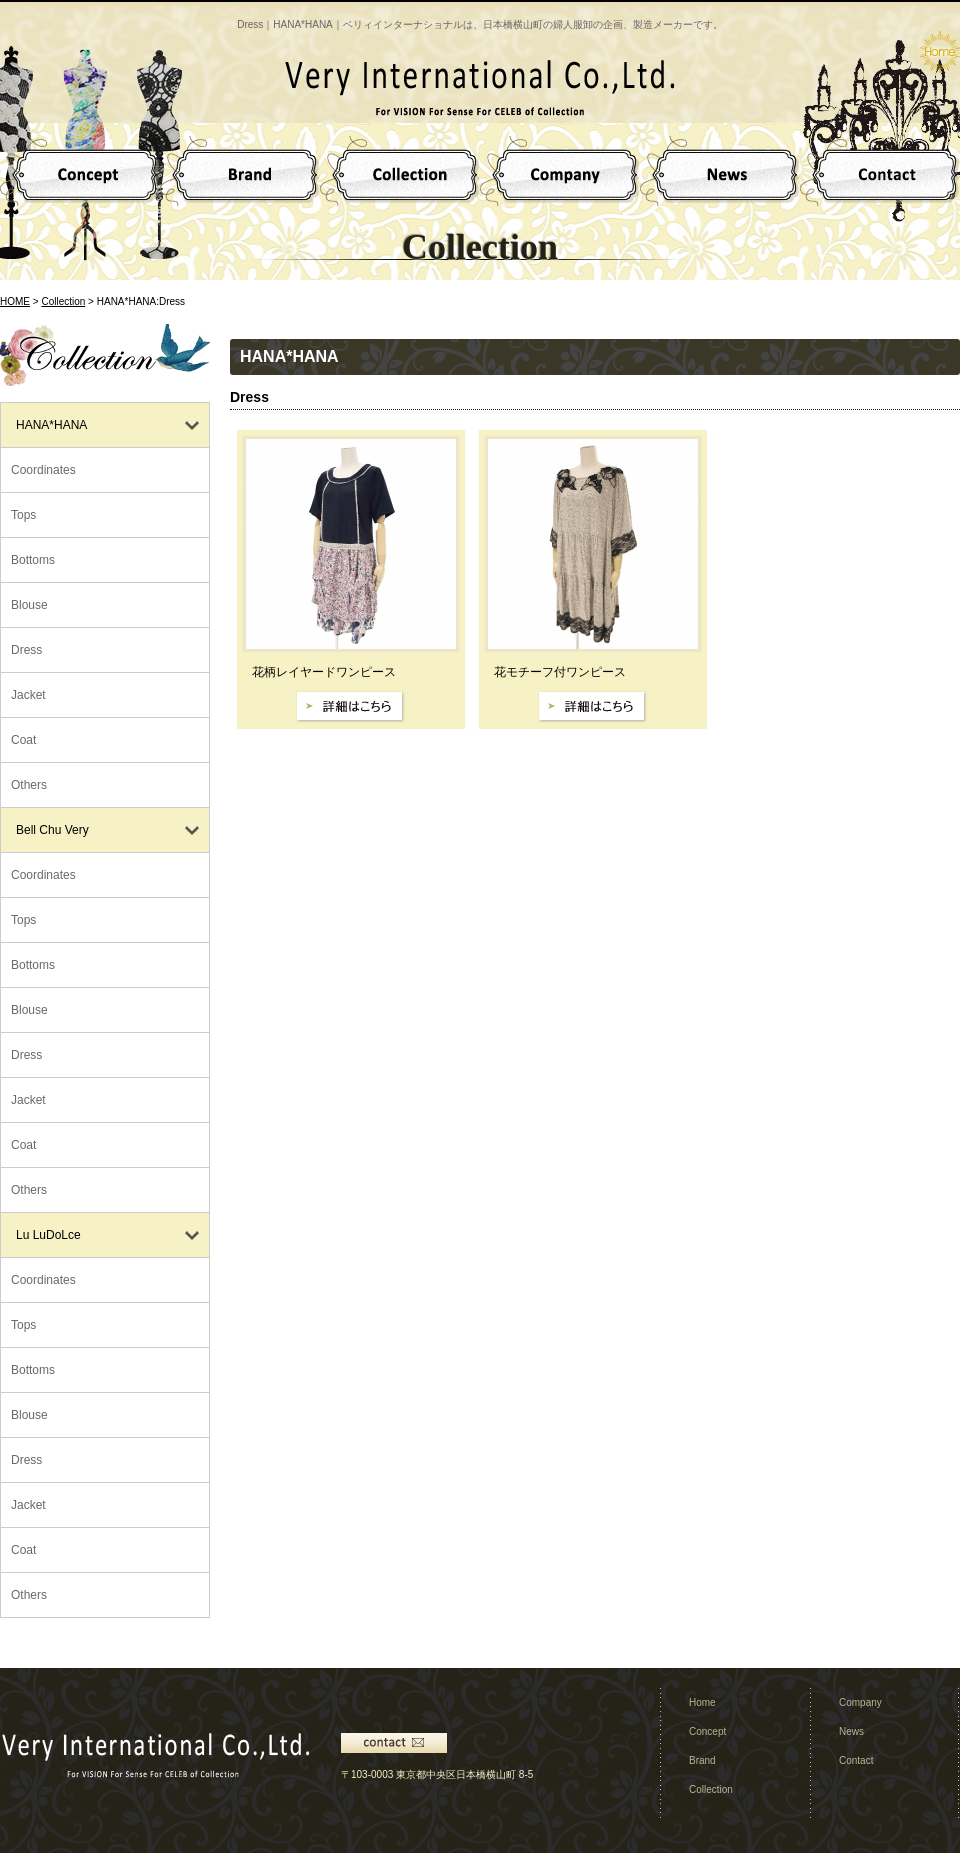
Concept (707, 1731)
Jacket (28, 695)
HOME (15, 301)
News (851, 1731)
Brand (702, 1760)
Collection (63, 301)
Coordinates (43, 470)
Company (860, 1702)
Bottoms (33, 560)
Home (702, 1702)
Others (29, 785)
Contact (856, 1760)
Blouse (29, 605)
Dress (26, 650)
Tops (23, 515)
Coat (23, 740)
